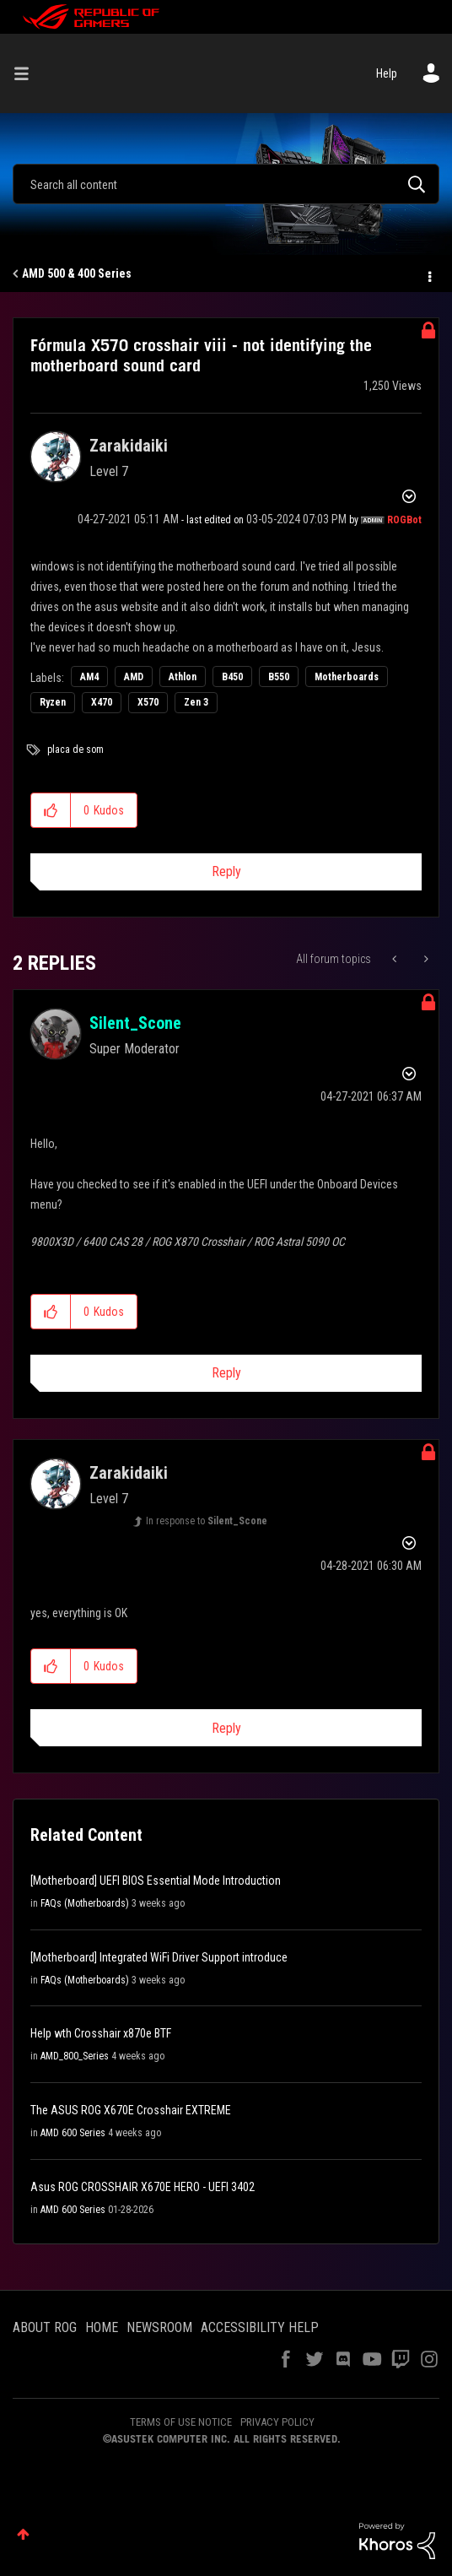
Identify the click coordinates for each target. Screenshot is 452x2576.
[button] (51, 810)
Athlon (182, 677)
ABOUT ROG (45, 2327)
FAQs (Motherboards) (84, 1903)
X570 (148, 702)
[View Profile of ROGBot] (404, 520)
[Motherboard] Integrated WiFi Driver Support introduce (159, 1957)
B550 (278, 677)
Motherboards (347, 677)
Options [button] (428, 274)
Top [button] (23, 2534)
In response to (206, 1521)
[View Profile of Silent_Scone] (135, 1023)
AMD (133, 677)
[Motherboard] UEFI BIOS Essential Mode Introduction (155, 1880)
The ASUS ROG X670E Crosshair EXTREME (130, 2110)
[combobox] (226, 184)
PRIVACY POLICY (277, 2422)
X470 (101, 702)
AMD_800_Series (74, 2056)
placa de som (75, 749)
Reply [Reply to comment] (226, 1373)
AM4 (89, 677)
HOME (101, 2327)
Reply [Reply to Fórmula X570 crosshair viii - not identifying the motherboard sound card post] (226, 871)
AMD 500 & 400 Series (77, 273)
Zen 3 (196, 702)
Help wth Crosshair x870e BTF (100, 2033)
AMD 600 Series (72, 2133)
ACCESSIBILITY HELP (260, 2327)
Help (386, 73)
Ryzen (53, 702)
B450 (232, 677)
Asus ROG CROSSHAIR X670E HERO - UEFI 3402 (142, 2187)
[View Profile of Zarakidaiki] (128, 446)
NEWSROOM (159, 2327)
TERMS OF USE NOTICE (181, 2422)
